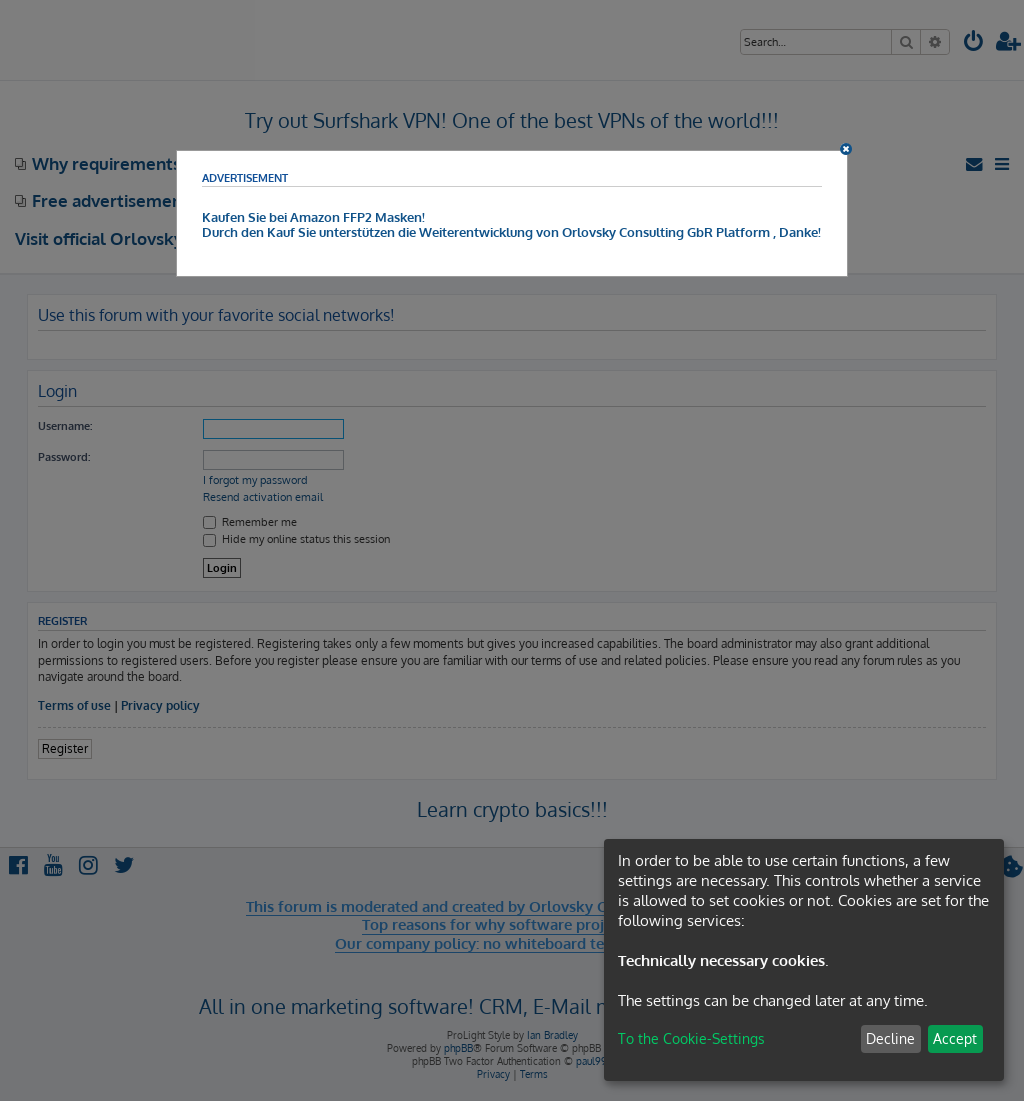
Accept (955, 1038)
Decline (890, 1038)
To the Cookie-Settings (691, 1038)
